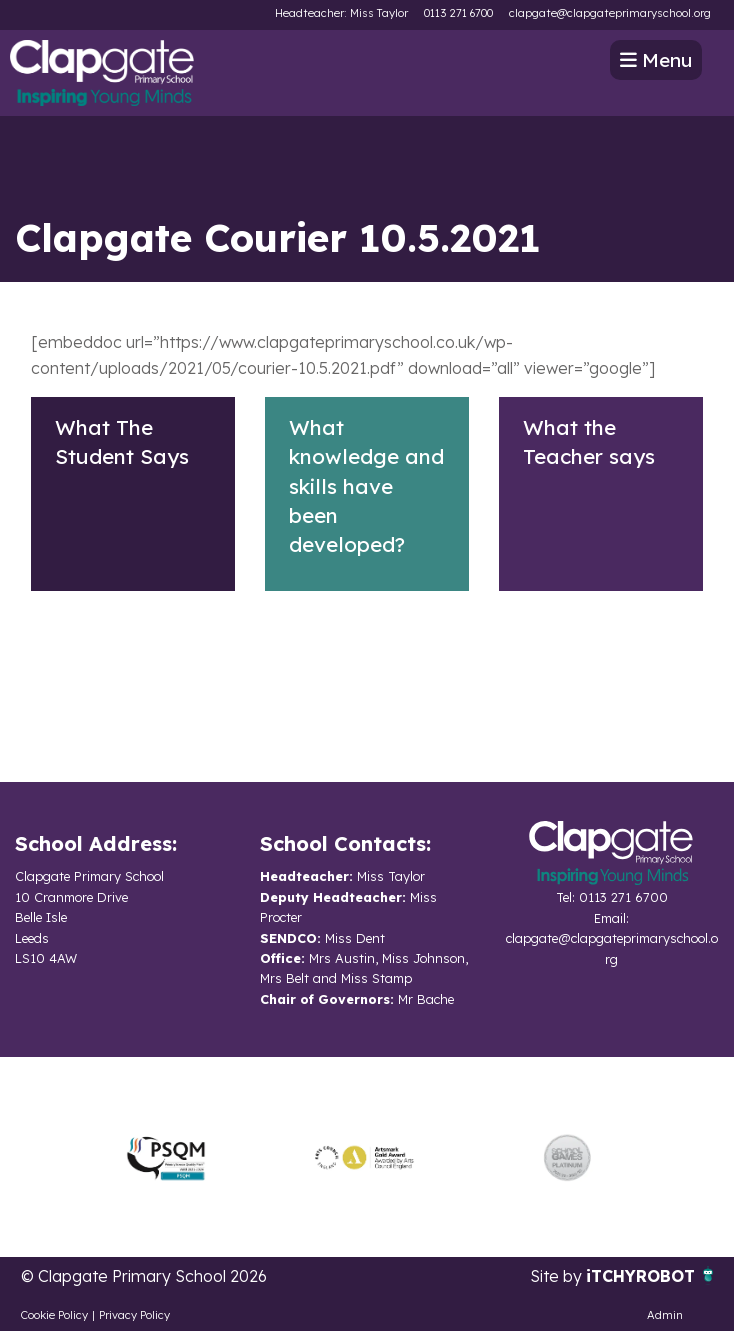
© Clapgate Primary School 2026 (144, 1276)
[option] (166, 1157)
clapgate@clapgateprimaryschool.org (610, 13)
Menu (656, 60)
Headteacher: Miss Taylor (341, 13)
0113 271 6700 (458, 13)
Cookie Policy (54, 1315)
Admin (665, 1315)
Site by (558, 1276)
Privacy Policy (134, 1315)
